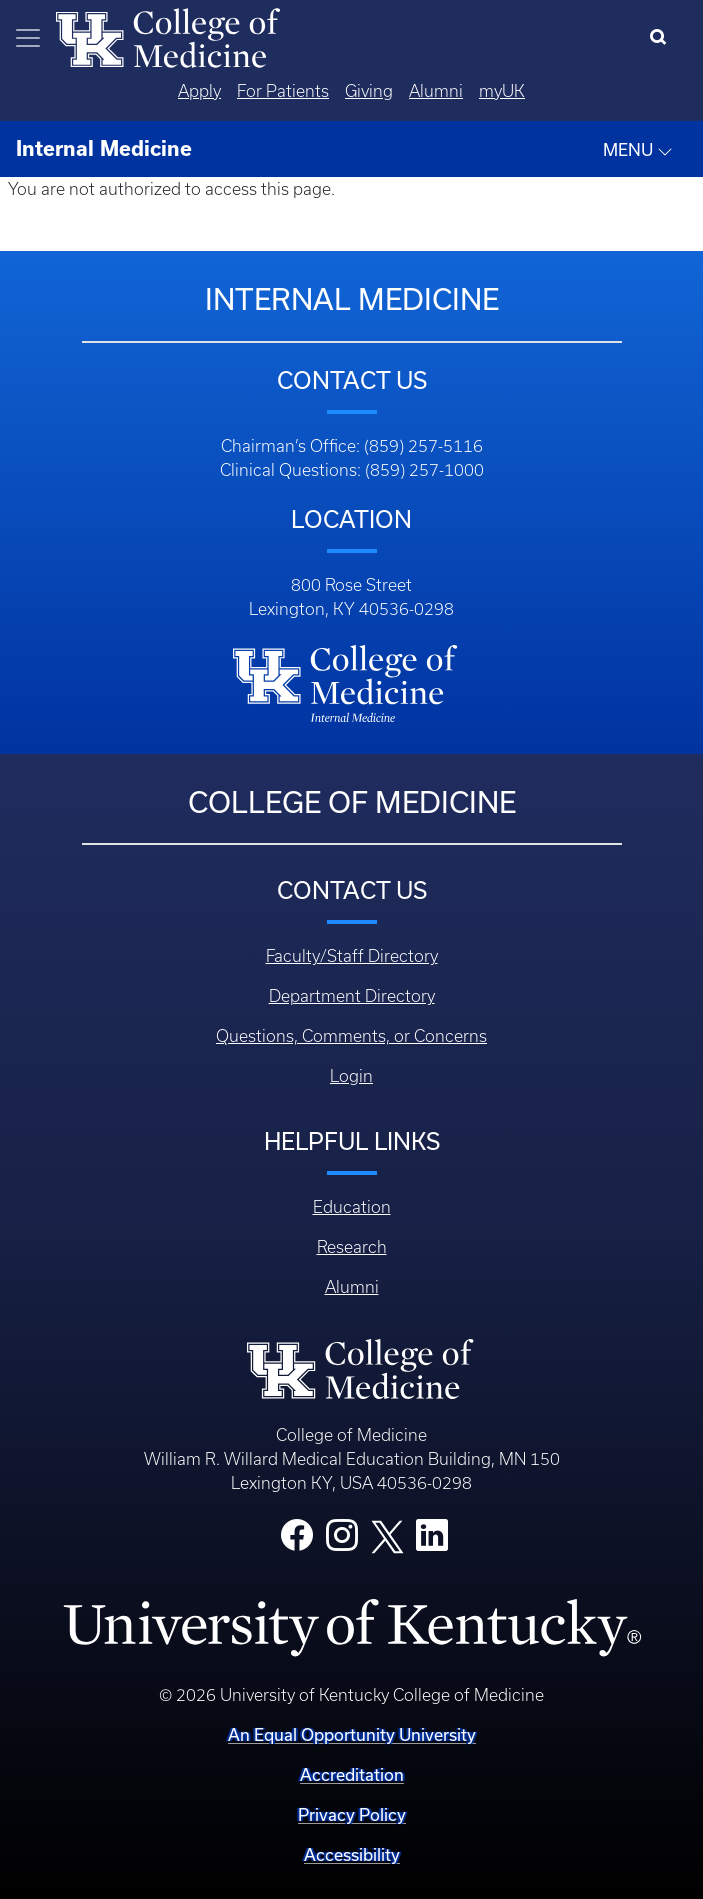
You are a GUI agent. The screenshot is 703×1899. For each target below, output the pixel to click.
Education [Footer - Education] (352, 1207)
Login (351, 1076)
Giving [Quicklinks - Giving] (369, 91)
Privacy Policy (352, 1814)
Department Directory (352, 996)
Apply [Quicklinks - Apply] (199, 91)
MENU (638, 150)
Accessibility (352, 1854)
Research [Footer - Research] (352, 1247)
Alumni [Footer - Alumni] (352, 1287)
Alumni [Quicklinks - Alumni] (436, 91)
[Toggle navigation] (28, 38)
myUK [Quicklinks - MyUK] (502, 91)
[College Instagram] (342, 1541)
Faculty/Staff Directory (352, 956)
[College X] (387, 1536)
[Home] (168, 36)
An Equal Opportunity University (352, 1734)
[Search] (662, 38)
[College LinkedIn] (432, 1541)
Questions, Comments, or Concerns (351, 1036)
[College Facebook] (297, 1541)
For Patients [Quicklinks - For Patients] (283, 91)
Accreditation (352, 1774)
